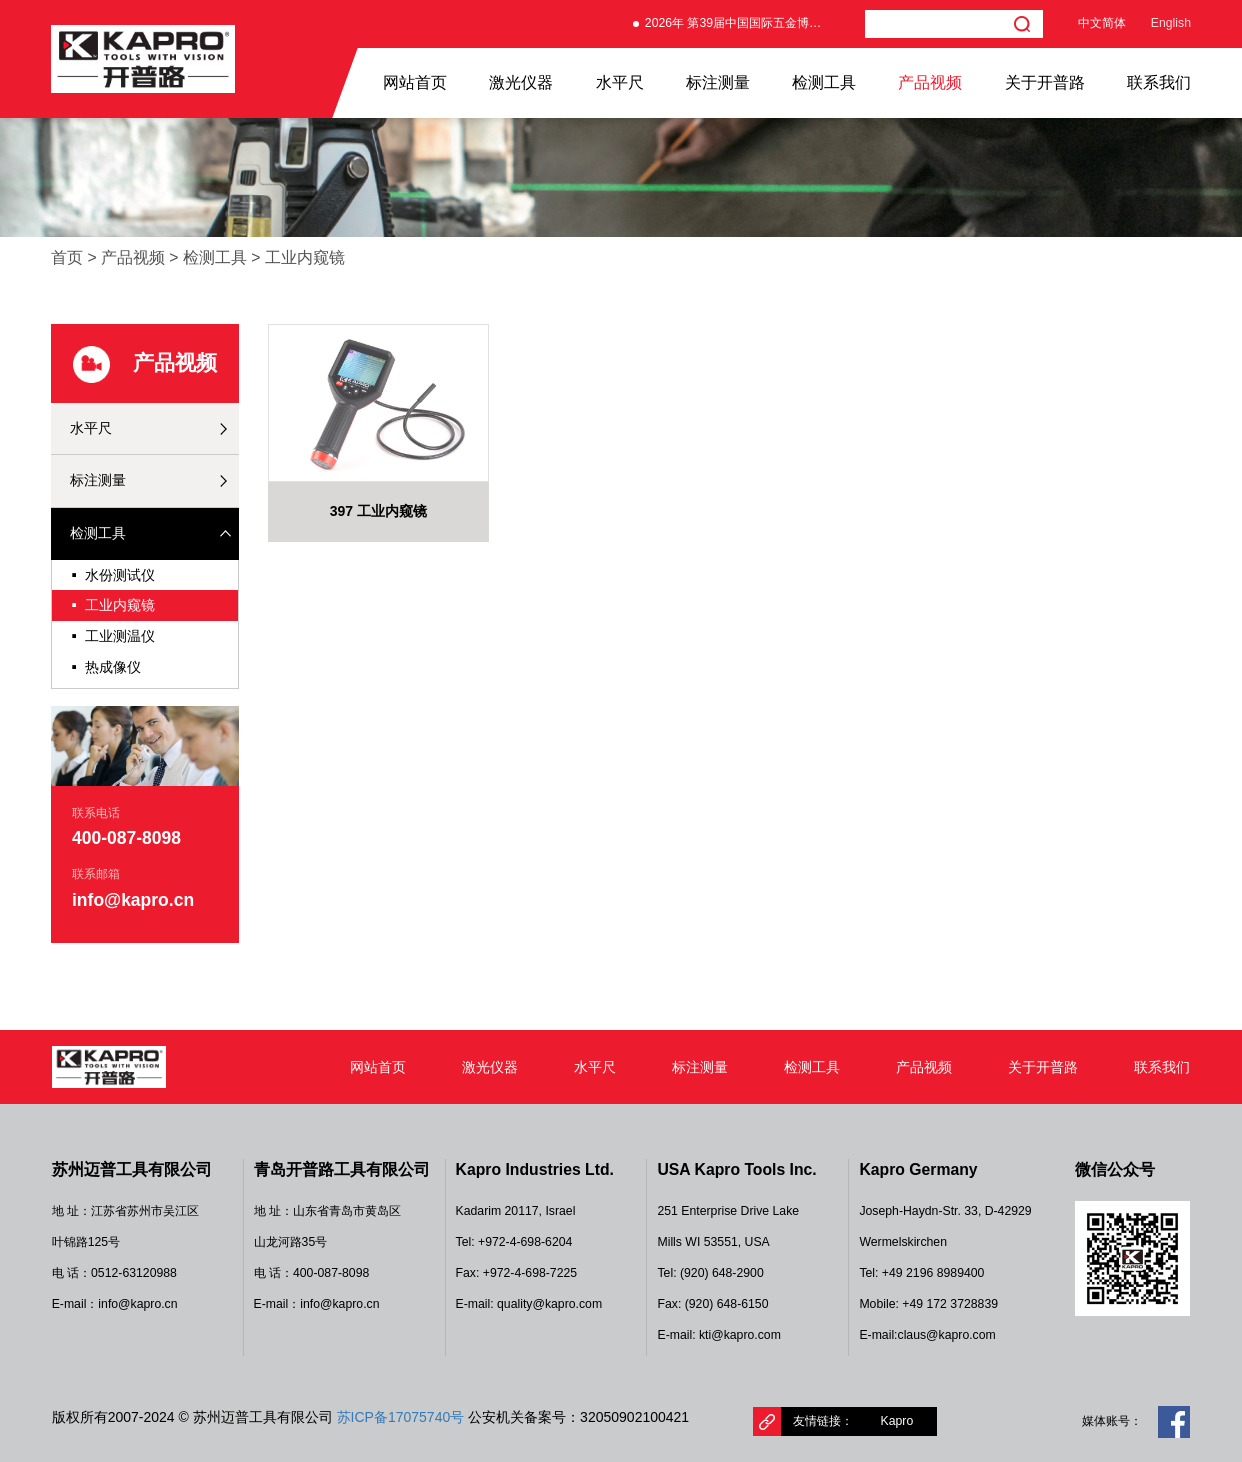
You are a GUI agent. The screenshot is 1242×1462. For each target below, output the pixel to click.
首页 (67, 257)
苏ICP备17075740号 (401, 1417)
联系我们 (1159, 82)
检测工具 (824, 82)
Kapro (897, 1421)
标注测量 (718, 82)
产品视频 (930, 82)
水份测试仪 (113, 575)
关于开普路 (1045, 82)
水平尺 (620, 82)
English (1171, 23)
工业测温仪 (113, 636)
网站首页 (415, 82)
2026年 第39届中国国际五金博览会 (739, 23)
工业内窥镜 (305, 257)
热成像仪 (106, 667)
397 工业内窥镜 (378, 511)
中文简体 (1102, 23)
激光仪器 (521, 82)
